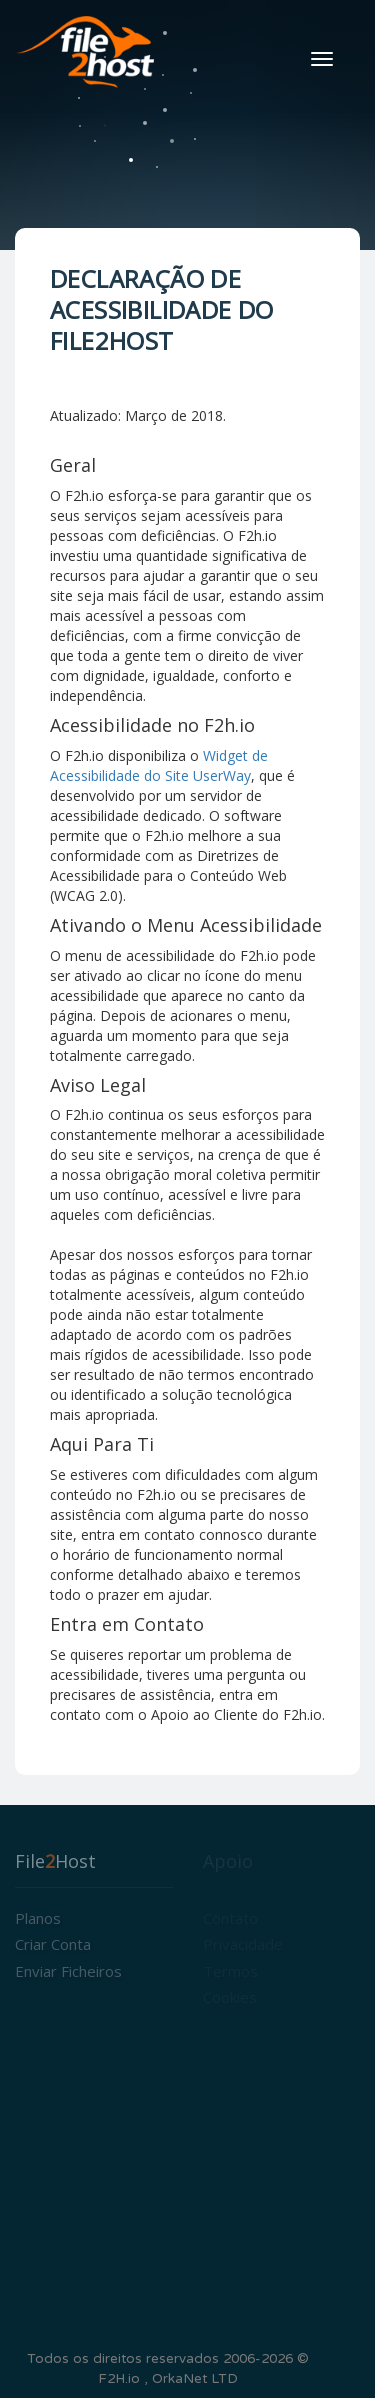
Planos (38, 1918)
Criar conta (53, 1944)
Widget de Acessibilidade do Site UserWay (159, 765)
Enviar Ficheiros (68, 1971)
